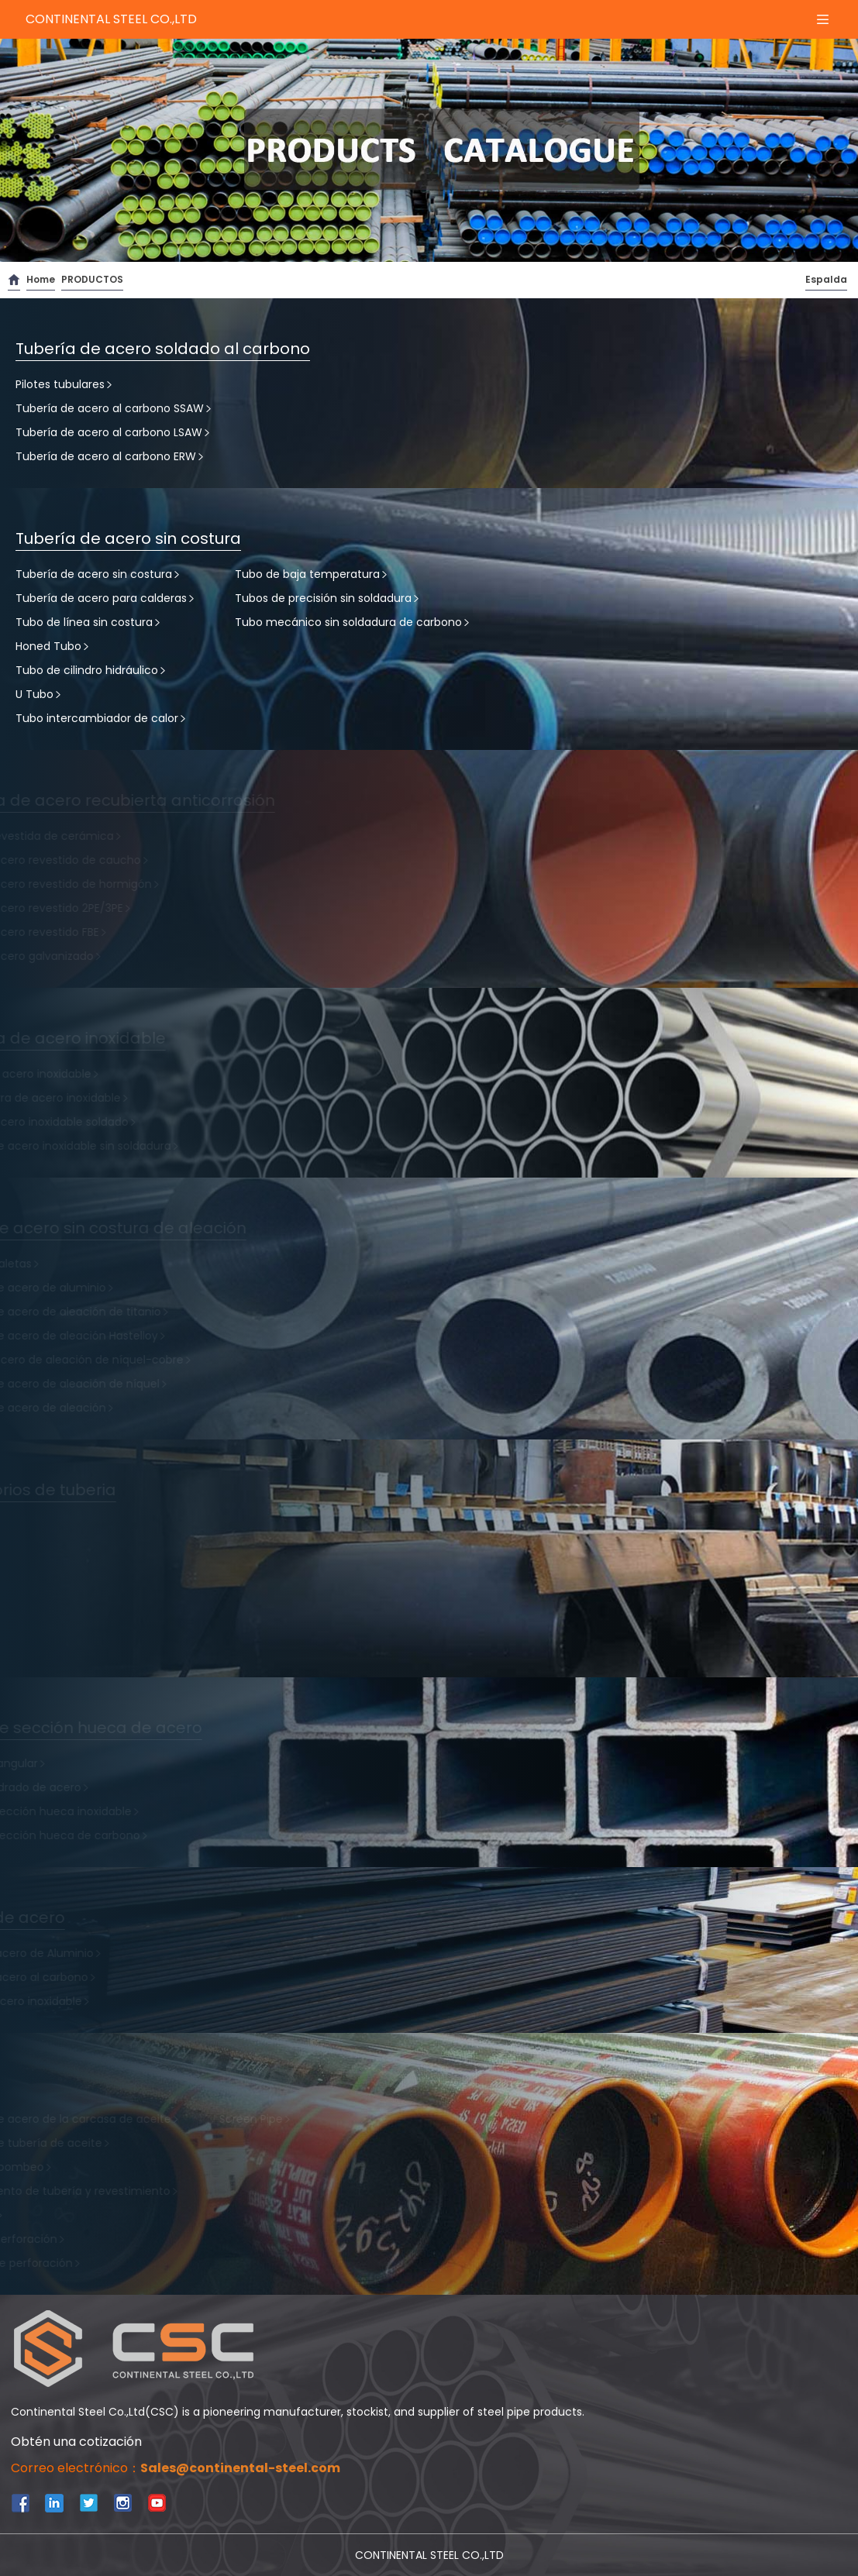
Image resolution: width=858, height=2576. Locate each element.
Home (40, 279)
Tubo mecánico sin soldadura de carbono (353, 622)
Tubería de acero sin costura (98, 574)
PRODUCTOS (92, 279)
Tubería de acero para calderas (106, 598)
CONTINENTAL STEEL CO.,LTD (111, 19)
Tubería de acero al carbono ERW (110, 456)
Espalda (826, 279)
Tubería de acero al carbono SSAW (114, 408)
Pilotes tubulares (65, 384)
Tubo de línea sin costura (89, 622)
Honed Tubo (53, 646)
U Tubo (39, 694)
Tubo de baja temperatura (312, 574)
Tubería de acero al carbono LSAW (114, 432)
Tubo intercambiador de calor (102, 718)
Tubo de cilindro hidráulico (91, 670)
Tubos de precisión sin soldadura (328, 598)
